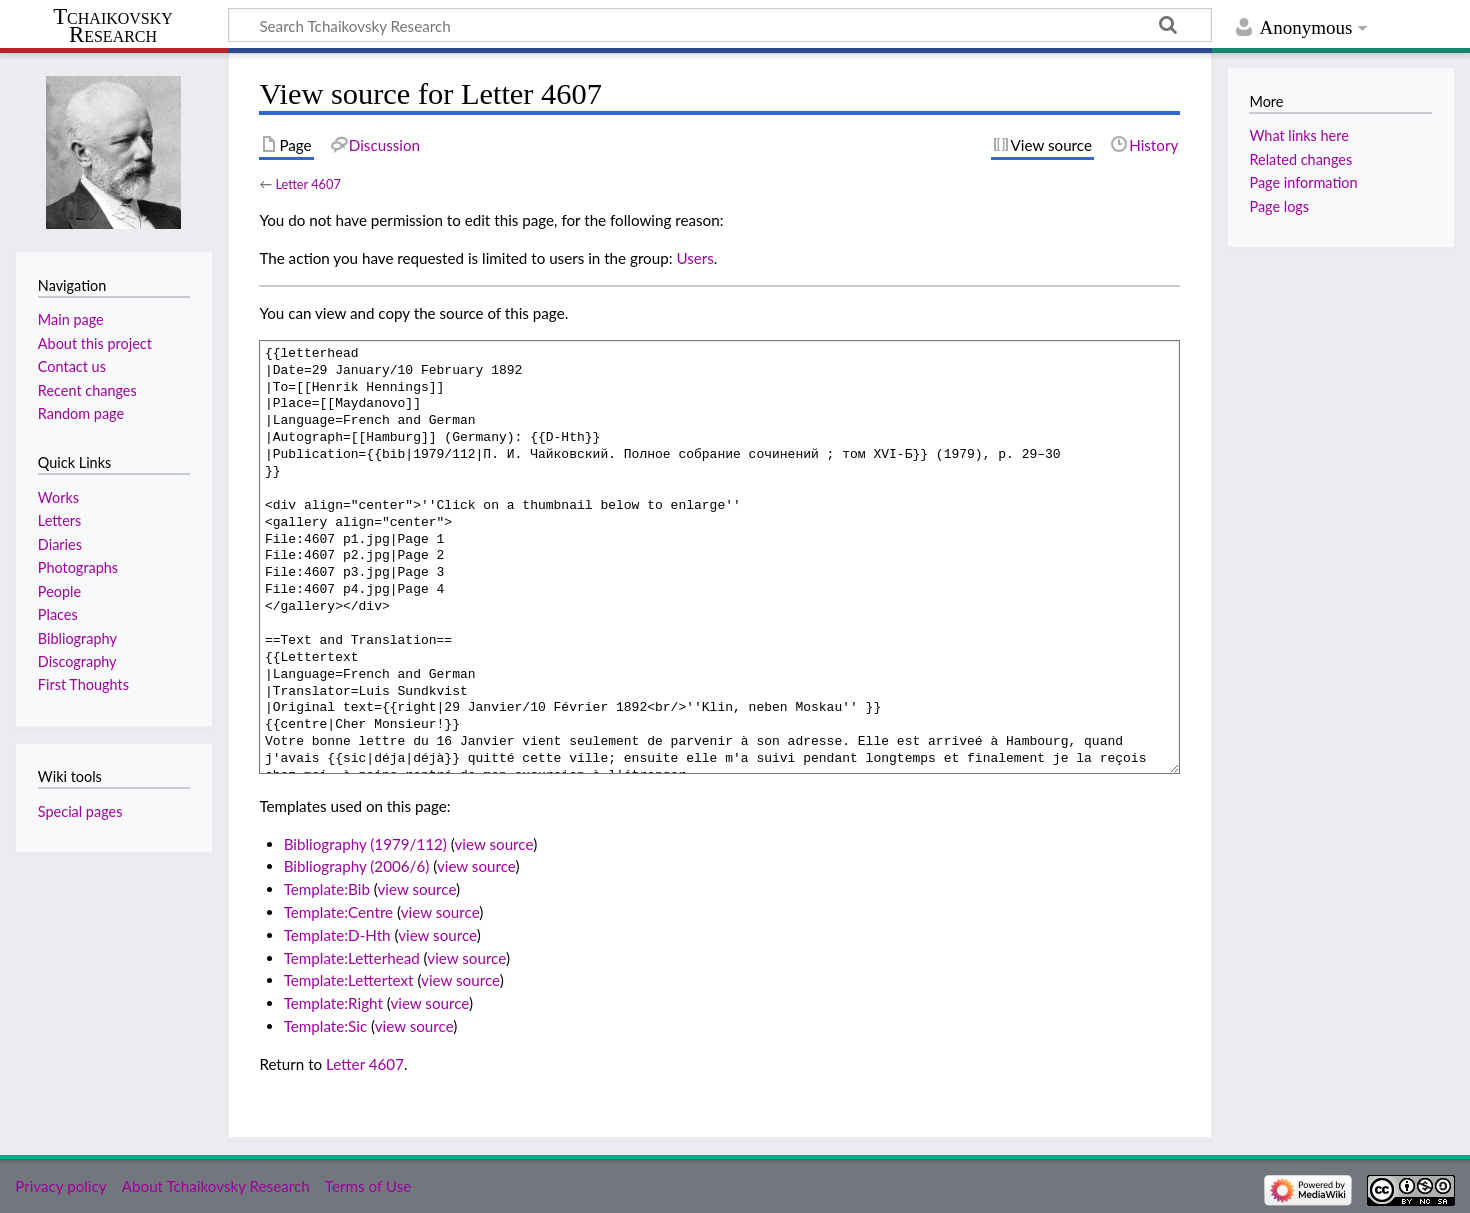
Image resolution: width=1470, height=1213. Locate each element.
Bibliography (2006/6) (357, 866)
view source (494, 844)
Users (694, 258)
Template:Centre (338, 912)
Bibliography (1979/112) (365, 844)
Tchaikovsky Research (113, 26)
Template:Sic (325, 1026)
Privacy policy (60, 1186)
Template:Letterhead (352, 958)
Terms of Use (368, 1186)
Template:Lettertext (349, 980)
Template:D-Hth (337, 935)
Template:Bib (327, 889)
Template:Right (333, 1003)
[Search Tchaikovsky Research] (720, 25)
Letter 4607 (307, 184)
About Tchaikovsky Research (216, 1186)
